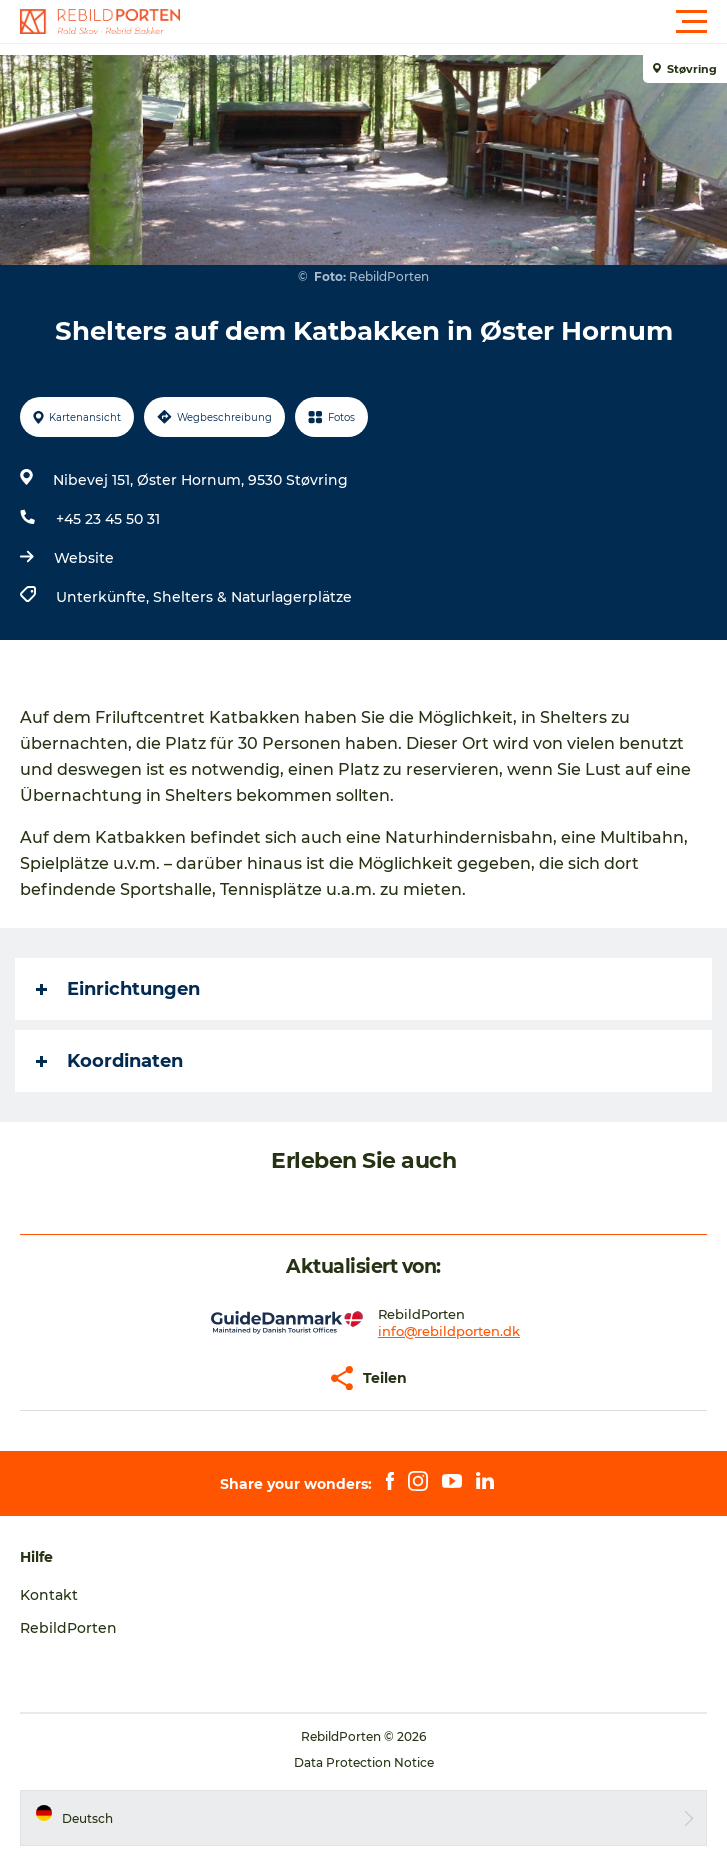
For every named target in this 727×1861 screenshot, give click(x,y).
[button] (453, 22)
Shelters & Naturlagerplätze (252, 597)
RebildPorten (68, 1628)
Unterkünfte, (104, 597)
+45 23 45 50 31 (108, 519)
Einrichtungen (118, 989)
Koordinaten (109, 1061)
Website (84, 558)
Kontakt (49, 1595)
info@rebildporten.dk (449, 1331)
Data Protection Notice (364, 1762)
